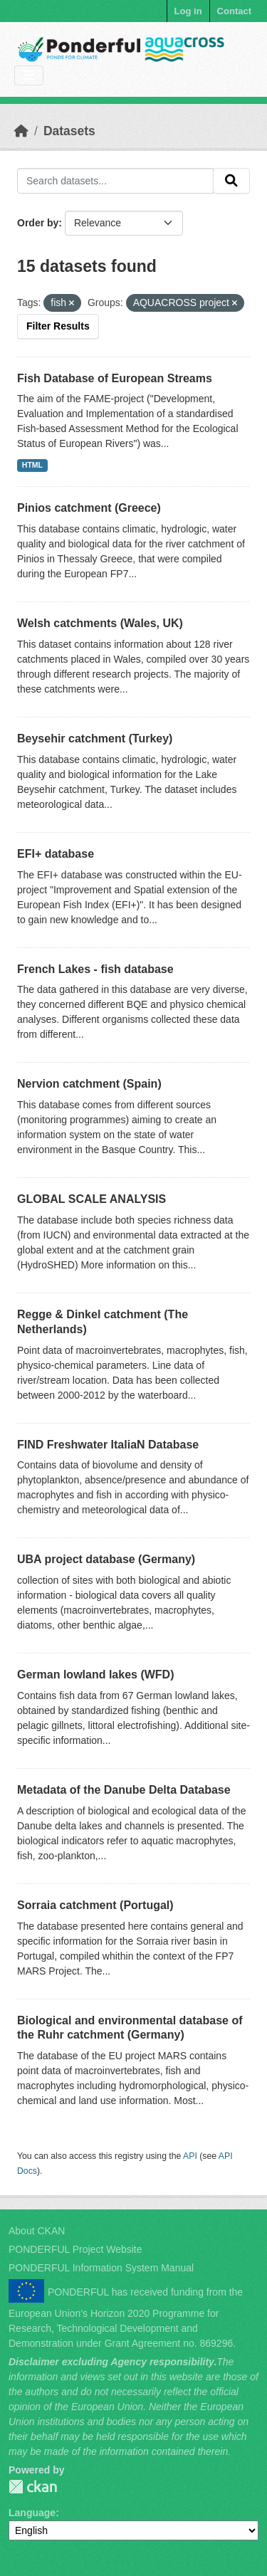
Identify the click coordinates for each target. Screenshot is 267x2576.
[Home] (21, 131)
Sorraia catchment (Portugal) (95, 1905)
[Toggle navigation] (28, 75)
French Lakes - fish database (95, 969)
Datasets (69, 131)
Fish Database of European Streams (114, 378)
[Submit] (231, 181)
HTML (32, 465)
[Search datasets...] (115, 181)
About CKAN (37, 2230)
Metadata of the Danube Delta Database (124, 1790)
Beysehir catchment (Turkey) (94, 738)
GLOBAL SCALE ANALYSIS (91, 1199)
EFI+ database (55, 854)
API (190, 2156)
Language (32, 2512)
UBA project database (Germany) (106, 1559)
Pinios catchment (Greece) (89, 508)
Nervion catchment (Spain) (89, 1084)
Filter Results (58, 326)
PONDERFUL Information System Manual (101, 2267)
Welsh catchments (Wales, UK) (100, 623)
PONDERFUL (33, 2486)
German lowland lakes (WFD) (95, 1674)
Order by (37, 222)
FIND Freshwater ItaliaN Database (108, 1445)
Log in (188, 11)
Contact (234, 11)
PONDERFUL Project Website (75, 2249)
